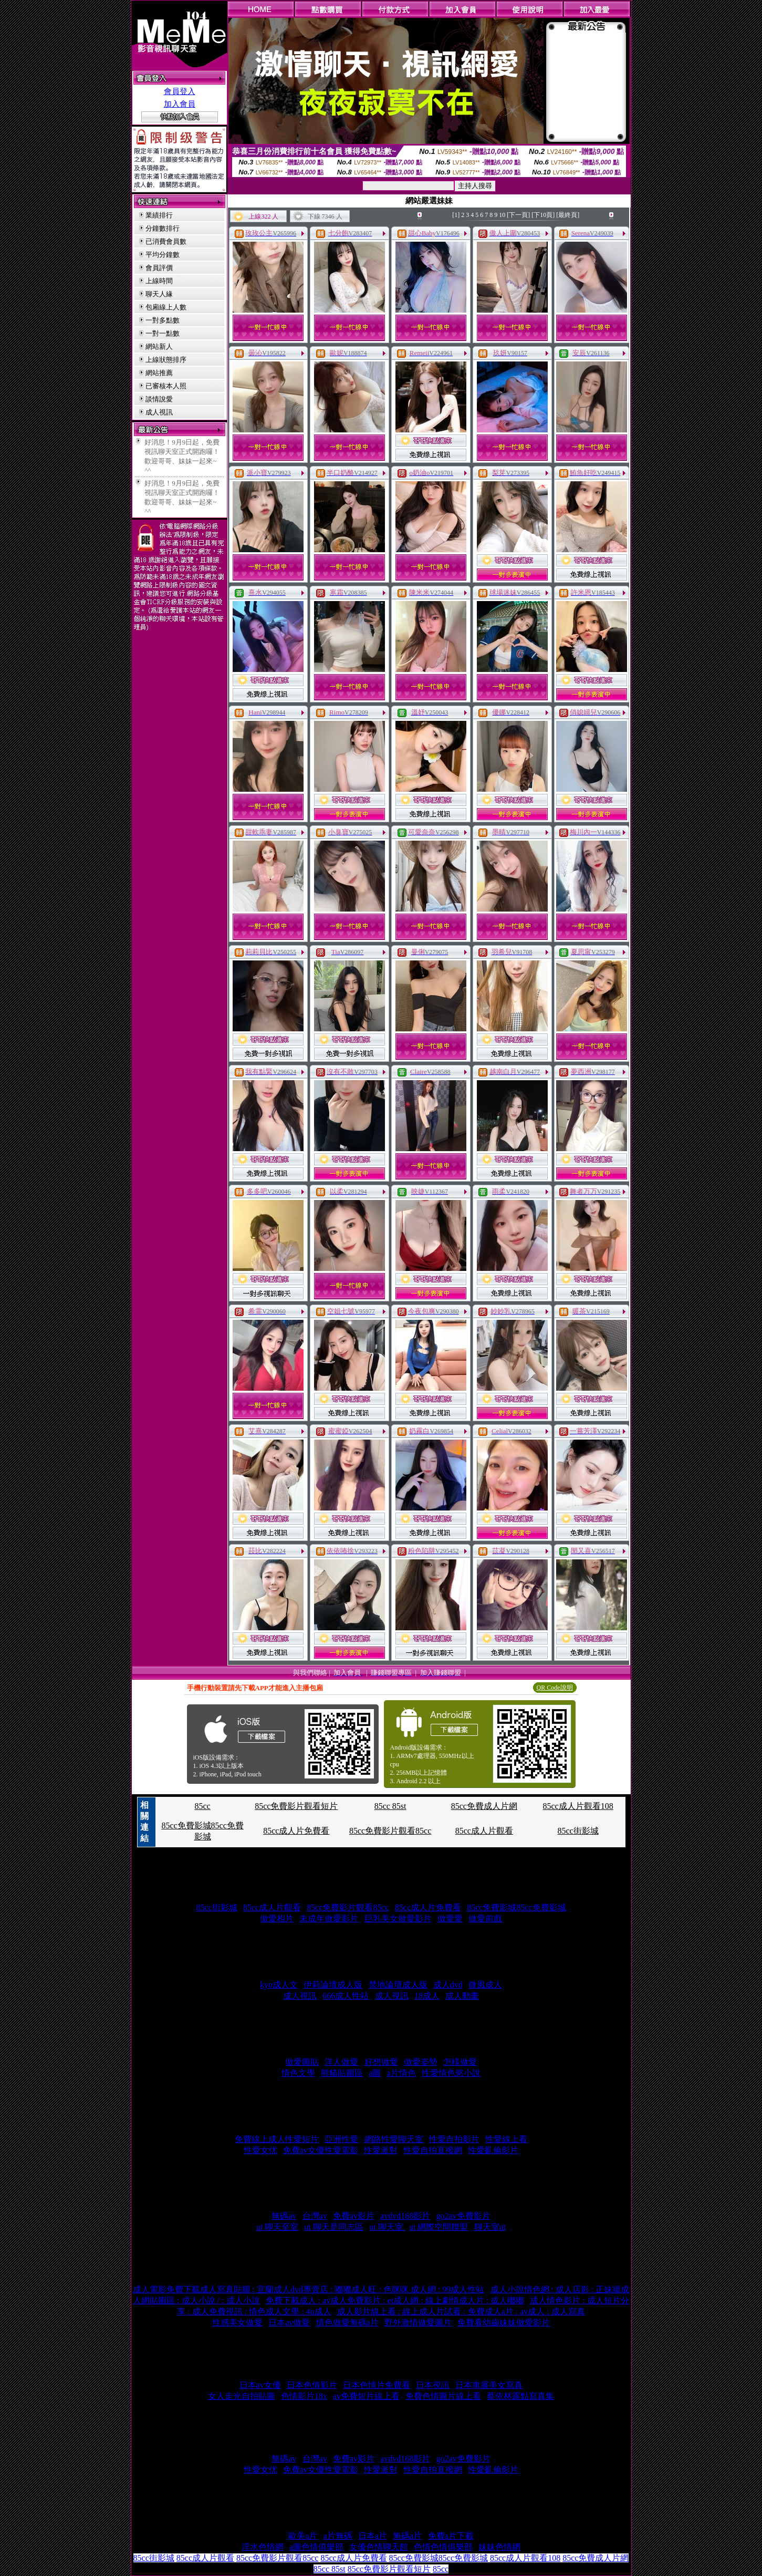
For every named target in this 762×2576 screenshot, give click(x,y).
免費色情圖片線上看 (443, 2396)
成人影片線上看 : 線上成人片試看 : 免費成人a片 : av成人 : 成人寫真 (461, 2311)
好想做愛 (381, 2061)
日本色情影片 (312, 2385)
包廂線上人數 (165, 307)
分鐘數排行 (162, 228)
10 (502, 215)
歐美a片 (302, 2535)
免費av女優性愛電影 (320, 2150)
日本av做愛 (289, 2322)
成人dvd (448, 1984)
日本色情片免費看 (376, 2385)
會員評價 (159, 268)
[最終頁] (567, 215)
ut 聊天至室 (277, 2226)
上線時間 (159, 281)
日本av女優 (260, 2385)
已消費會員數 (165, 241)
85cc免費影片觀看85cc (390, 1830)
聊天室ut (490, 2226)
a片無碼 (337, 2535)
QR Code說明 (555, 1687)
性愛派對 (381, 2150)
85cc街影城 (578, 1830)
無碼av (284, 2215)
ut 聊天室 (387, 2226)
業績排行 (159, 215)
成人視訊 (159, 412)
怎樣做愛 (460, 2061)
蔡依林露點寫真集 (520, 2396)
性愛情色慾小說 (451, 2072)
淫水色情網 (263, 2546)
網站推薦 (159, 373)
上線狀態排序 (165, 360)
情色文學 (298, 2072)
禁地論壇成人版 (398, 1984)
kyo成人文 (279, 1984)
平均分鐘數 (162, 254)
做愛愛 (450, 1918)
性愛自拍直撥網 (432, 2150)
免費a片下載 (451, 2535)
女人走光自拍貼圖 (241, 2396)
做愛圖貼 (302, 2061)
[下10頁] (543, 215)
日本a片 (372, 2535)
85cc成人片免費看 (296, 1830)
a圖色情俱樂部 (316, 2546)
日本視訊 (433, 2385)
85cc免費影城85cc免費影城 (516, 1907)
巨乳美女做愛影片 (398, 1918)
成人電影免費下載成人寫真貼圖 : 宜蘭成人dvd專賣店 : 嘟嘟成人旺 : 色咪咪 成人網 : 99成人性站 (309, 2289)
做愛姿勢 (420, 2061)
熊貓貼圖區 (342, 2072)
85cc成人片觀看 (484, 1830)
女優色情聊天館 (378, 2546)
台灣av (314, 2215)
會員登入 (179, 91)
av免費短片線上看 (366, 2396)
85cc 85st (390, 1806)
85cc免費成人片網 (484, 1806)
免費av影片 (353, 2215)
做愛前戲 (485, 1918)
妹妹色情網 (499, 2546)
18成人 (427, 1995)
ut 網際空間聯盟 (438, 2226)
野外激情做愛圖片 (418, 2322)
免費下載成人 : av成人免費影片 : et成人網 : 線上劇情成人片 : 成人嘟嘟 (395, 2300)
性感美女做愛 (237, 2322)
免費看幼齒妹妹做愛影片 (503, 2322)
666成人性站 (345, 1995)
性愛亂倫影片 (493, 2150)
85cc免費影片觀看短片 (296, 1806)
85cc (202, 1806)
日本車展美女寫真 (489, 2385)
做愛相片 (277, 1918)
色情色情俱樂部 (443, 2546)
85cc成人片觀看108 (578, 1806)
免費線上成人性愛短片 (277, 2139)
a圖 (375, 2072)
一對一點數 (162, 333)
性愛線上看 (506, 2139)
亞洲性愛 (341, 2139)
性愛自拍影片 (454, 2139)
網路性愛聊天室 (393, 2139)
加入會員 (179, 104)
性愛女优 (260, 2150)
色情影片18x (304, 2396)
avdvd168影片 (405, 2215)
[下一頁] (518, 215)
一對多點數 (162, 320)
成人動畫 (462, 1995)
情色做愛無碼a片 (347, 2322)
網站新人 (159, 346)
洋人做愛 (341, 2061)
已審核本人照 (165, 386)
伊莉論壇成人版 (333, 1984)
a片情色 (401, 2072)
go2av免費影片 (463, 2215)
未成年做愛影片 (328, 1918)
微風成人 (485, 1984)
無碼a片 (407, 2535)
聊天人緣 (159, 294)
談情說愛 (159, 399)
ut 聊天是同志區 (334, 2226)
